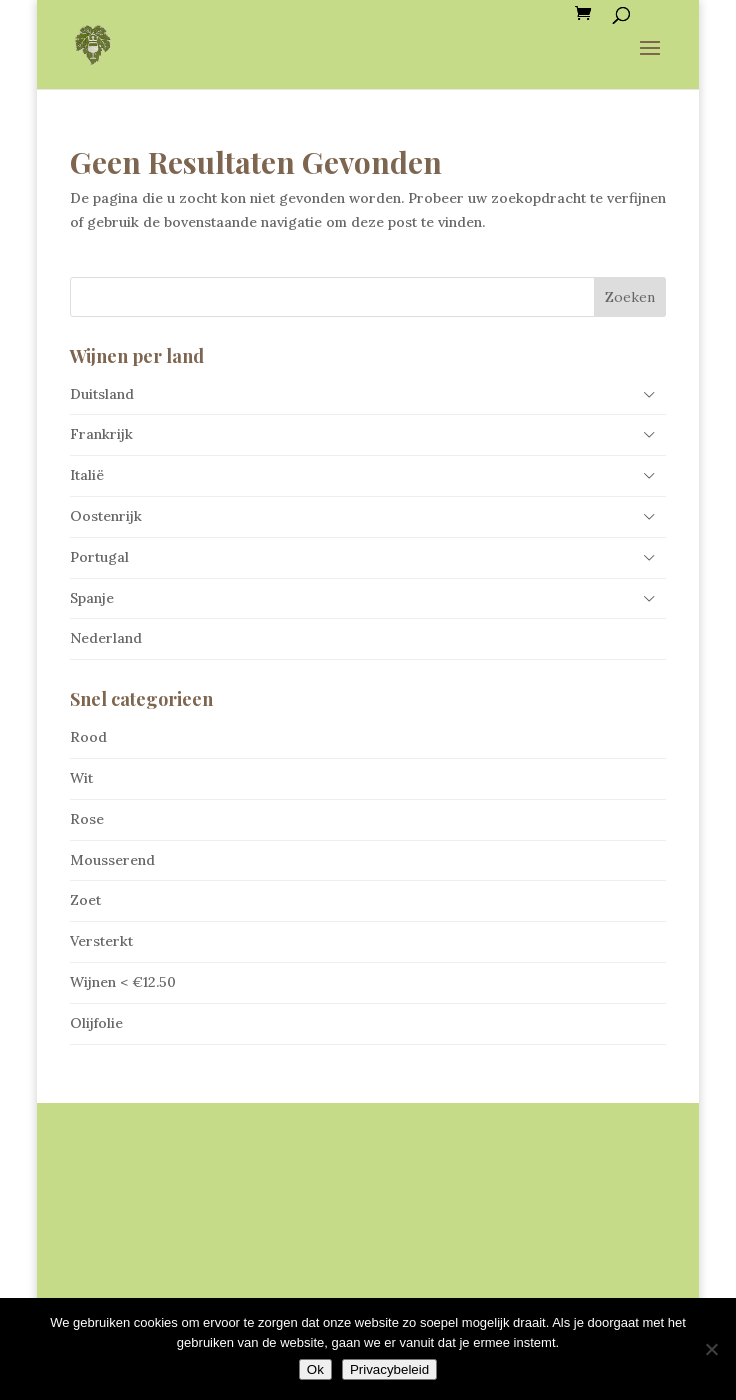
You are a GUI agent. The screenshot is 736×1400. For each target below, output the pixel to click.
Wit (81, 778)
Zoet (85, 900)
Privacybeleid (389, 1369)
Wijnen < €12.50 (123, 982)
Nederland (106, 638)
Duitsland (102, 394)
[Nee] (711, 1349)
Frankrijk (101, 434)
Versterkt (101, 941)
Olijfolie (96, 1023)
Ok (315, 1369)
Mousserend (112, 860)
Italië (87, 475)
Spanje (92, 598)
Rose (87, 819)
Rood (88, 737)
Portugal (99, 557)
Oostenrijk (106, 516)
